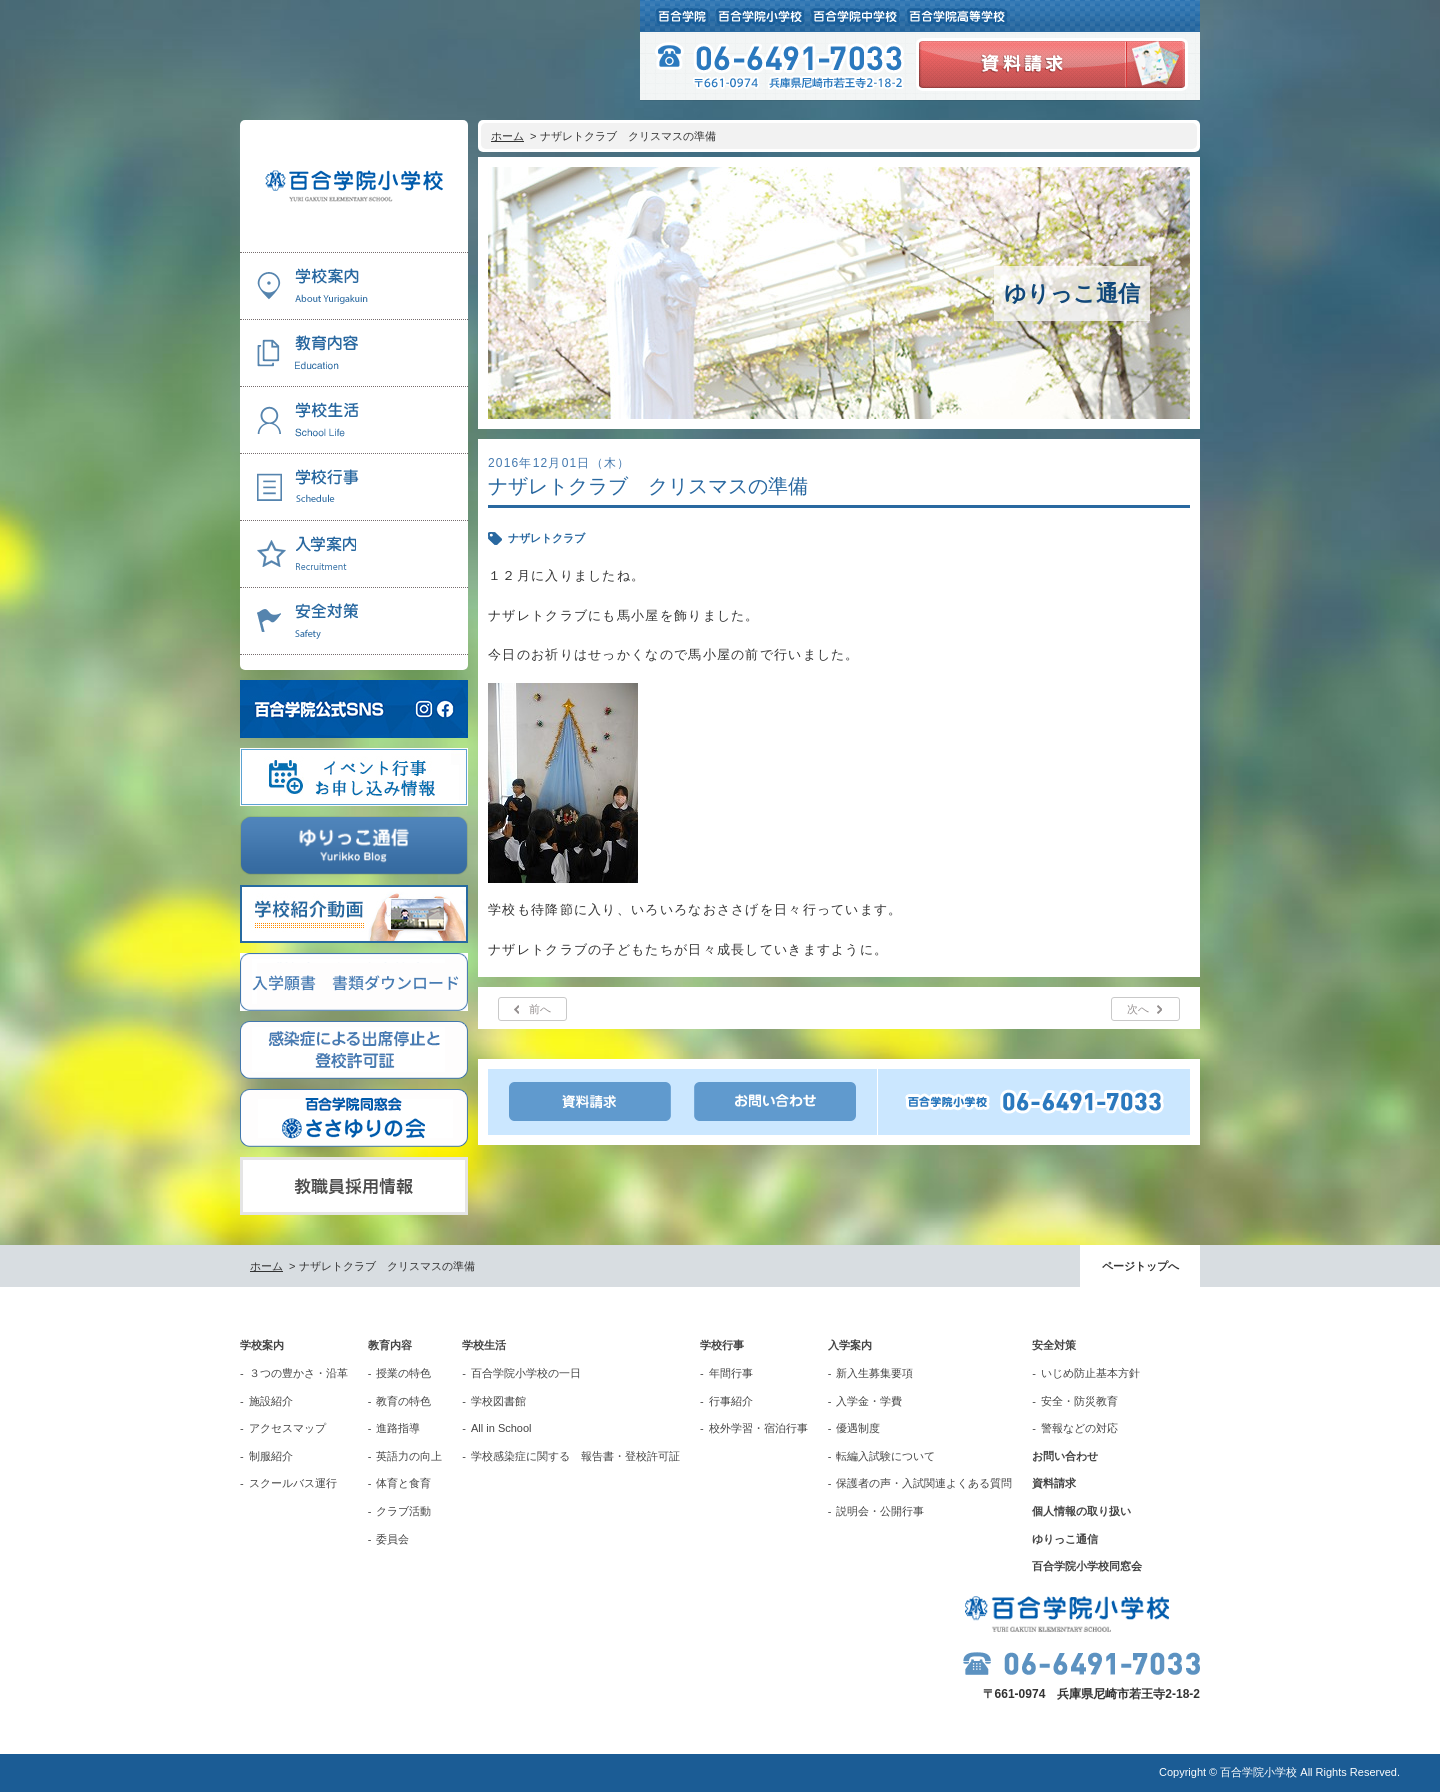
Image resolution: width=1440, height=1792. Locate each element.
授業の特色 (403, 1373)
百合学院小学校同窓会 (1087, 1566)
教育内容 (390, 1345)
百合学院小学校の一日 (526, 1373)
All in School (501, 1428)
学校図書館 (498, 1401)
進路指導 (398, 1428)
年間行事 (731, 1373)
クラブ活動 (403, 1511)
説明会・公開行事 (880, 1511)
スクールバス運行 (293, 1483)
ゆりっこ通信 (1065, 1539)
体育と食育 (403, 1483)
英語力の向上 (409, 1456)
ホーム (507, 136)
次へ (1138, 1009)
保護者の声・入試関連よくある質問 (924, 1483)
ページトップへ (1140, 1266)
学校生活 (484, 1345)
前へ (540, 1009)
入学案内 (850, 1345)
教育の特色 (403, 1401)
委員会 (392, 1539)
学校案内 (262, 1345)
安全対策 (1054, 1345)
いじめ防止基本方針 (1090, 1373)
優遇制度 (858, 1428)
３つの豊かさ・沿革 (298, 1373)
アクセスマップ (287, 1428)
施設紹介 (271, 1401)
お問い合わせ (1065, 1456)
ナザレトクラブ (546, 538)
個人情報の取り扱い (1081, 1511)
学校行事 (722, 1345)
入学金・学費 (869, 1401)
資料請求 (1054, 1483)
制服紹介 (271, 1456)
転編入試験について (885, 1456)
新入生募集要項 (874, 1373)
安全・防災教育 (1079, 1401)
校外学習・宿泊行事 (758, 1428)
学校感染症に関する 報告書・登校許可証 (575, 1456)
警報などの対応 (1079, 1428)
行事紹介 (731, 1401)
